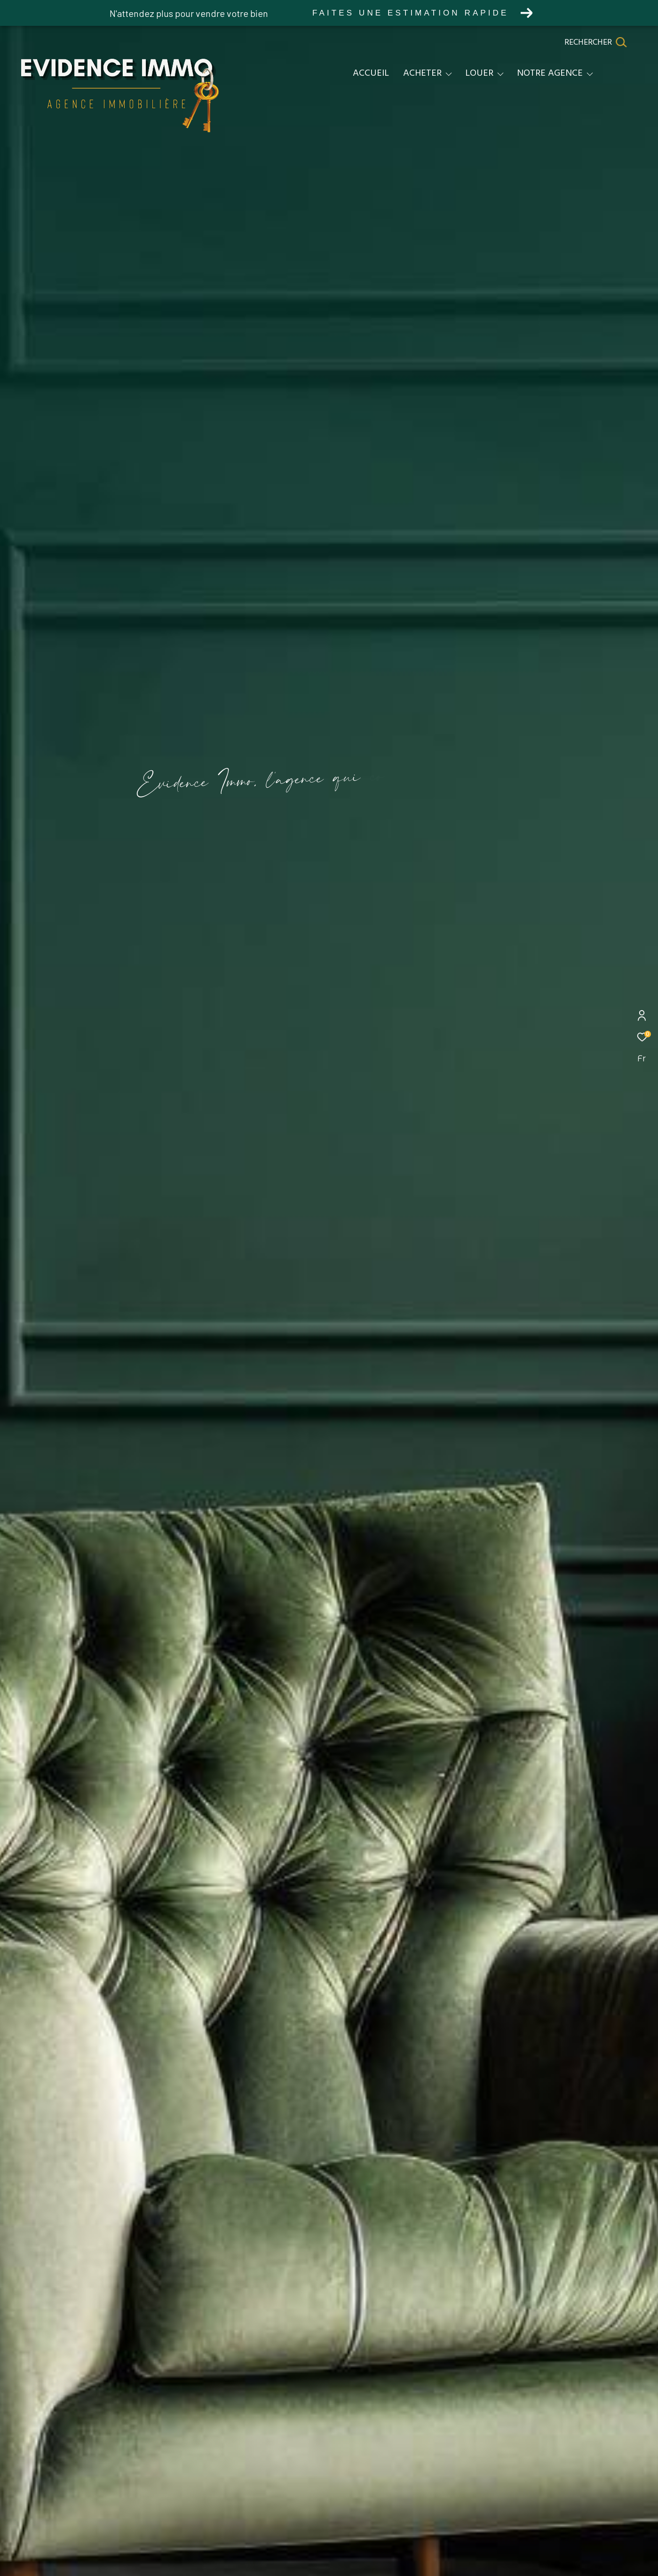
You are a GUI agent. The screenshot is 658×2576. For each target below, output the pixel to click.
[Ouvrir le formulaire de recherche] (617, 42)
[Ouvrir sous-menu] (448, 73)
